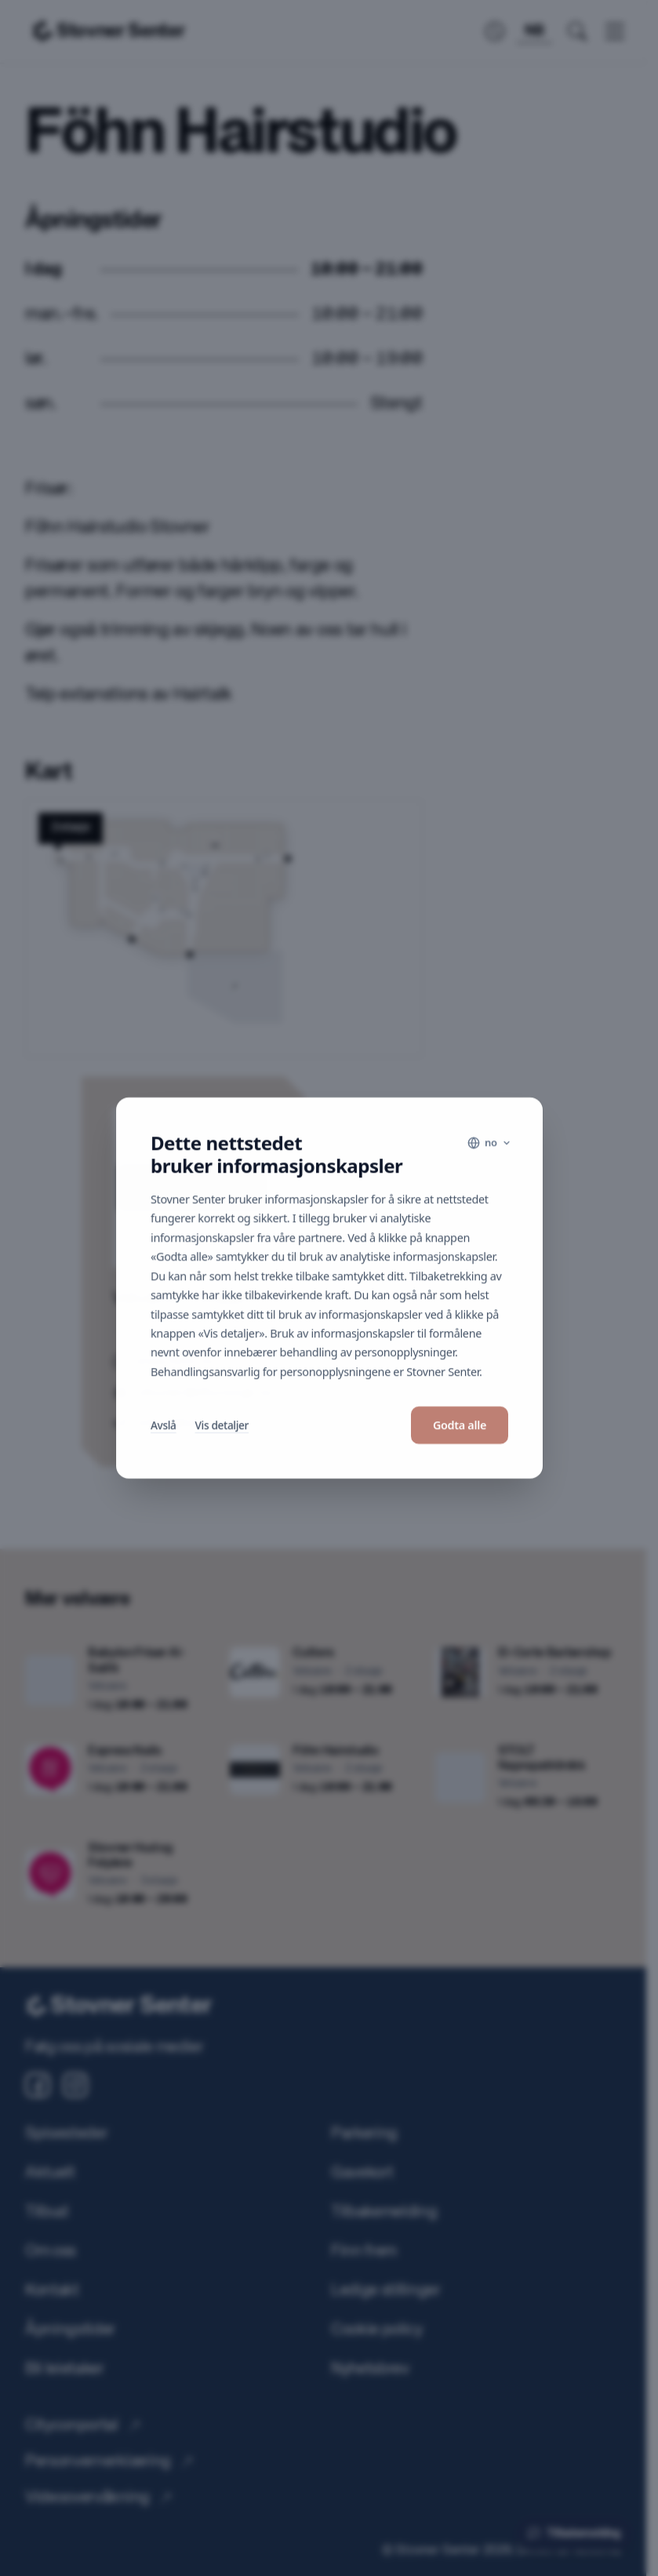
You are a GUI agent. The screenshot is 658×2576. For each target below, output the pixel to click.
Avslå (163, 1424)
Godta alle (458, 1424)
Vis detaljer (221, 1424)
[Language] (489, 1143)
